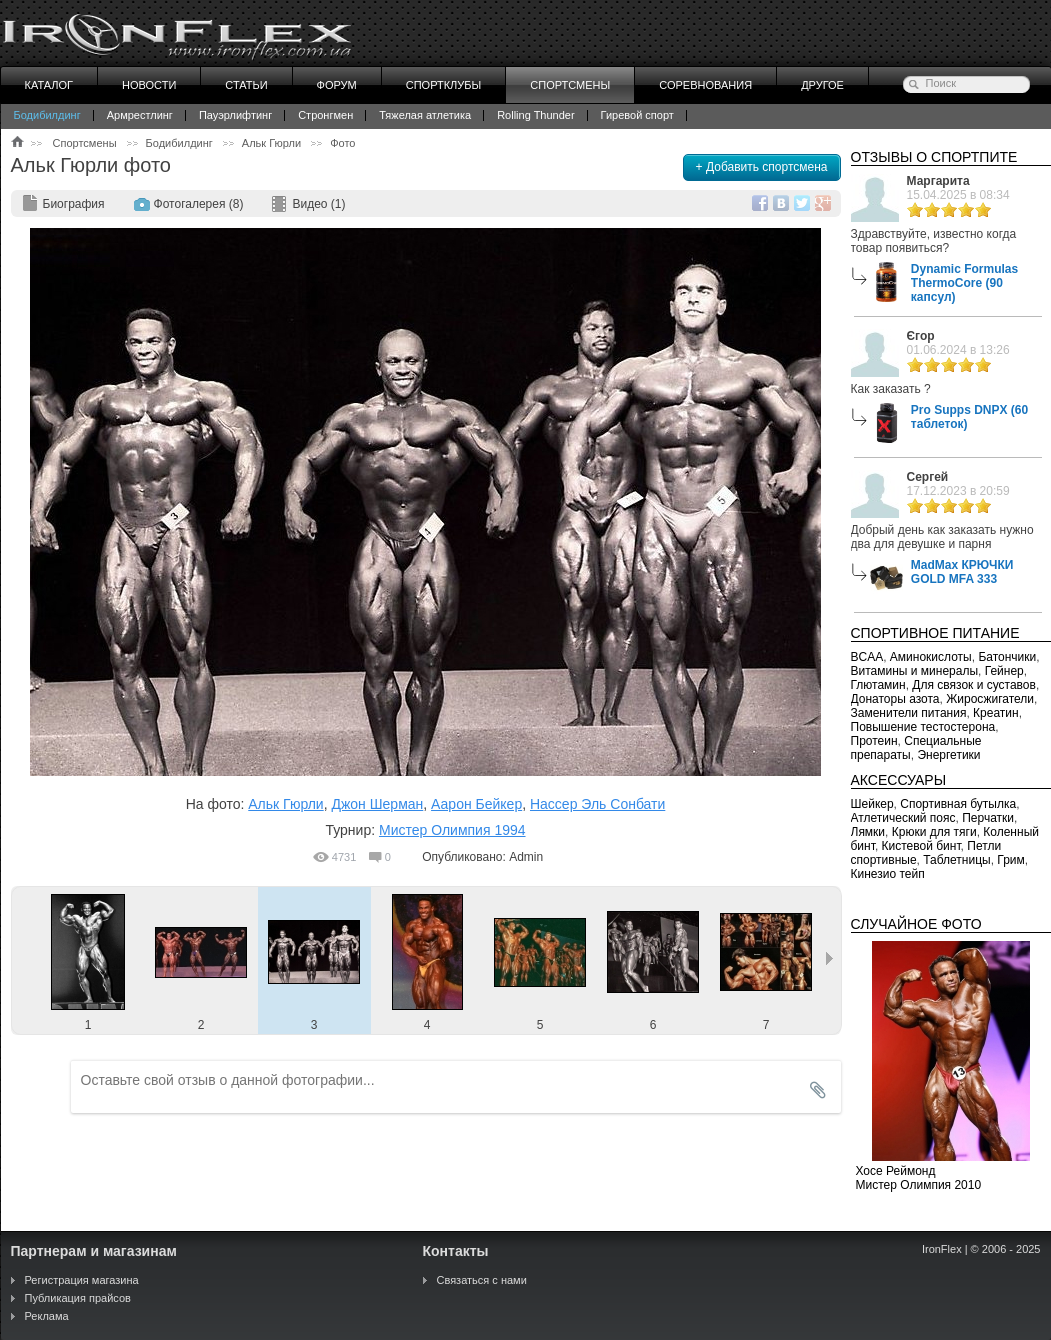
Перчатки (988, 818)
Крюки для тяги (934, 832)
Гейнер (1004, 671)
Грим (1010, 860)
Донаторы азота (895, 699)
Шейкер (872, 804)
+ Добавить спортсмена (762, 167)
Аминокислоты (931, 657)
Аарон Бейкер (476, 804)
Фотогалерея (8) (199, 204)
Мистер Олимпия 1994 (452, 830)
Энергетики (948, 755)
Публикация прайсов (78, 1298)
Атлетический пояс (903, 818)
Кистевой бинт (921, 846)
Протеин (874, 741)
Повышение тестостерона (923, 727)
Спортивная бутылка (958, 804)
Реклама (47, 1316)
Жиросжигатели (990, 699)
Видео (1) (318, 204)
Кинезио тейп (888, 874)
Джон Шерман (377, 804)
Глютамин (878, 685)
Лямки (868, 832)
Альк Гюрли (285, 804)
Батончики (1007, 657)
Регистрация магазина (82, 1280)
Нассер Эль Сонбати (597, 804)
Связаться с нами (482, 1280)
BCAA (867, 657)
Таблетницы (956, 860)
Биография (74, 204)
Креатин (996, 713)
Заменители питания (909, 713)
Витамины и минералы (915, 671)
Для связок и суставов (974, 685)
